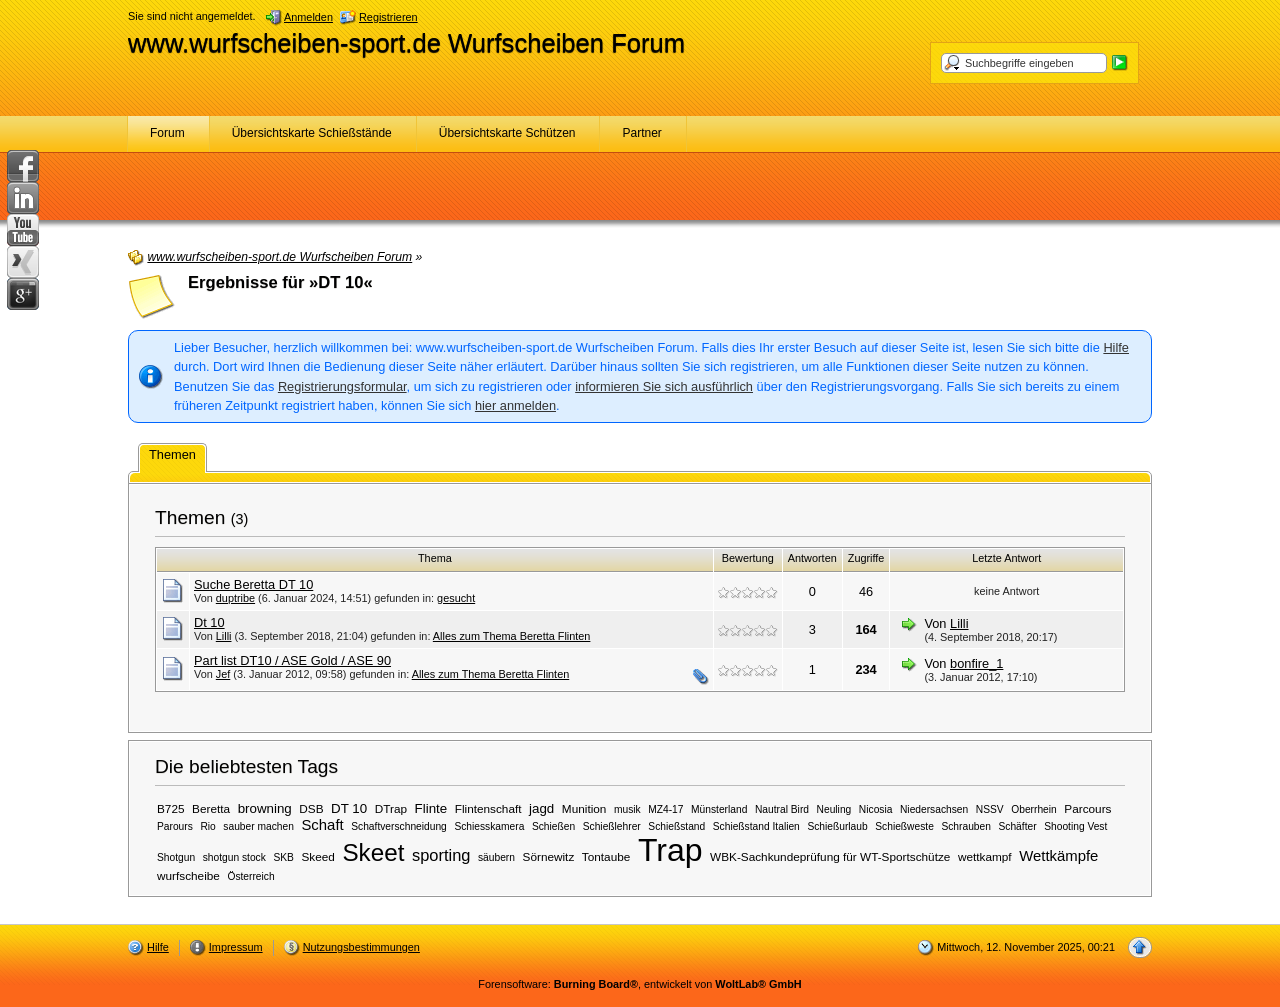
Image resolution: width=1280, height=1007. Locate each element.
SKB (283, 857)
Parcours (1087, 808)
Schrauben (966, 826)
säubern (496, 857)
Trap (670, 850)
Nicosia (876, 809)
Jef (223, 674)
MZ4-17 (665, 809)
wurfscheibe (188, 875)
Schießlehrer (612, 826)
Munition (584, 808)
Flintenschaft (488, 808)
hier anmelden (515, 405)
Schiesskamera (489, 826)
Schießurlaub (837, 826)
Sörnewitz (549, 856)
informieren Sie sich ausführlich (664, 386)
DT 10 (349, 808)
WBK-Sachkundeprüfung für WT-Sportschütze (830, 856)
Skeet (373, 852)
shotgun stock (234, 857)
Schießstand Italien (756, 826)
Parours (175, 826)
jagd (541, 808)
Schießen (553, 826)
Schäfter (1017, 826)
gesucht (456, 598)
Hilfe (1116, 347)
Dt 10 (209, 622)
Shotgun (176, 857)
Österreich (250, 876)
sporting (441, 855)
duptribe (235, 598)
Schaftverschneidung (399, 826)
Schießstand (676, 826)
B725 (171, 808)
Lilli (224, 636)
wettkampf (985, 856)
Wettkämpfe (1058, 856)
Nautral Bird (782, 809)
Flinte (431, 808)
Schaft (322, 825)
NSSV (990, 809)
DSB (311, 808)
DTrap (391, 808)
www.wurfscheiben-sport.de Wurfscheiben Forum (406, 43)
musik (627, 809)
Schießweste (904, 826)
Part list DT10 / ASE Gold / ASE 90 (292, 660)
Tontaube (606, 856)
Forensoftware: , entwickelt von (639, 984)
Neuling (834, 809)
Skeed (317, 856)
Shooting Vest (1075, 826)
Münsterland (719, 809)
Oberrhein (1034, 809)
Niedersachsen (934, 809)
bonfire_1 (976, 663)
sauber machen (258, 826)
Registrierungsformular (342, 386)
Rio (207, 826)
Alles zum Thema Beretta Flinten (512, 636)
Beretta (211, 808)
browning (265, 808)
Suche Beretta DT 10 (253, 584)
